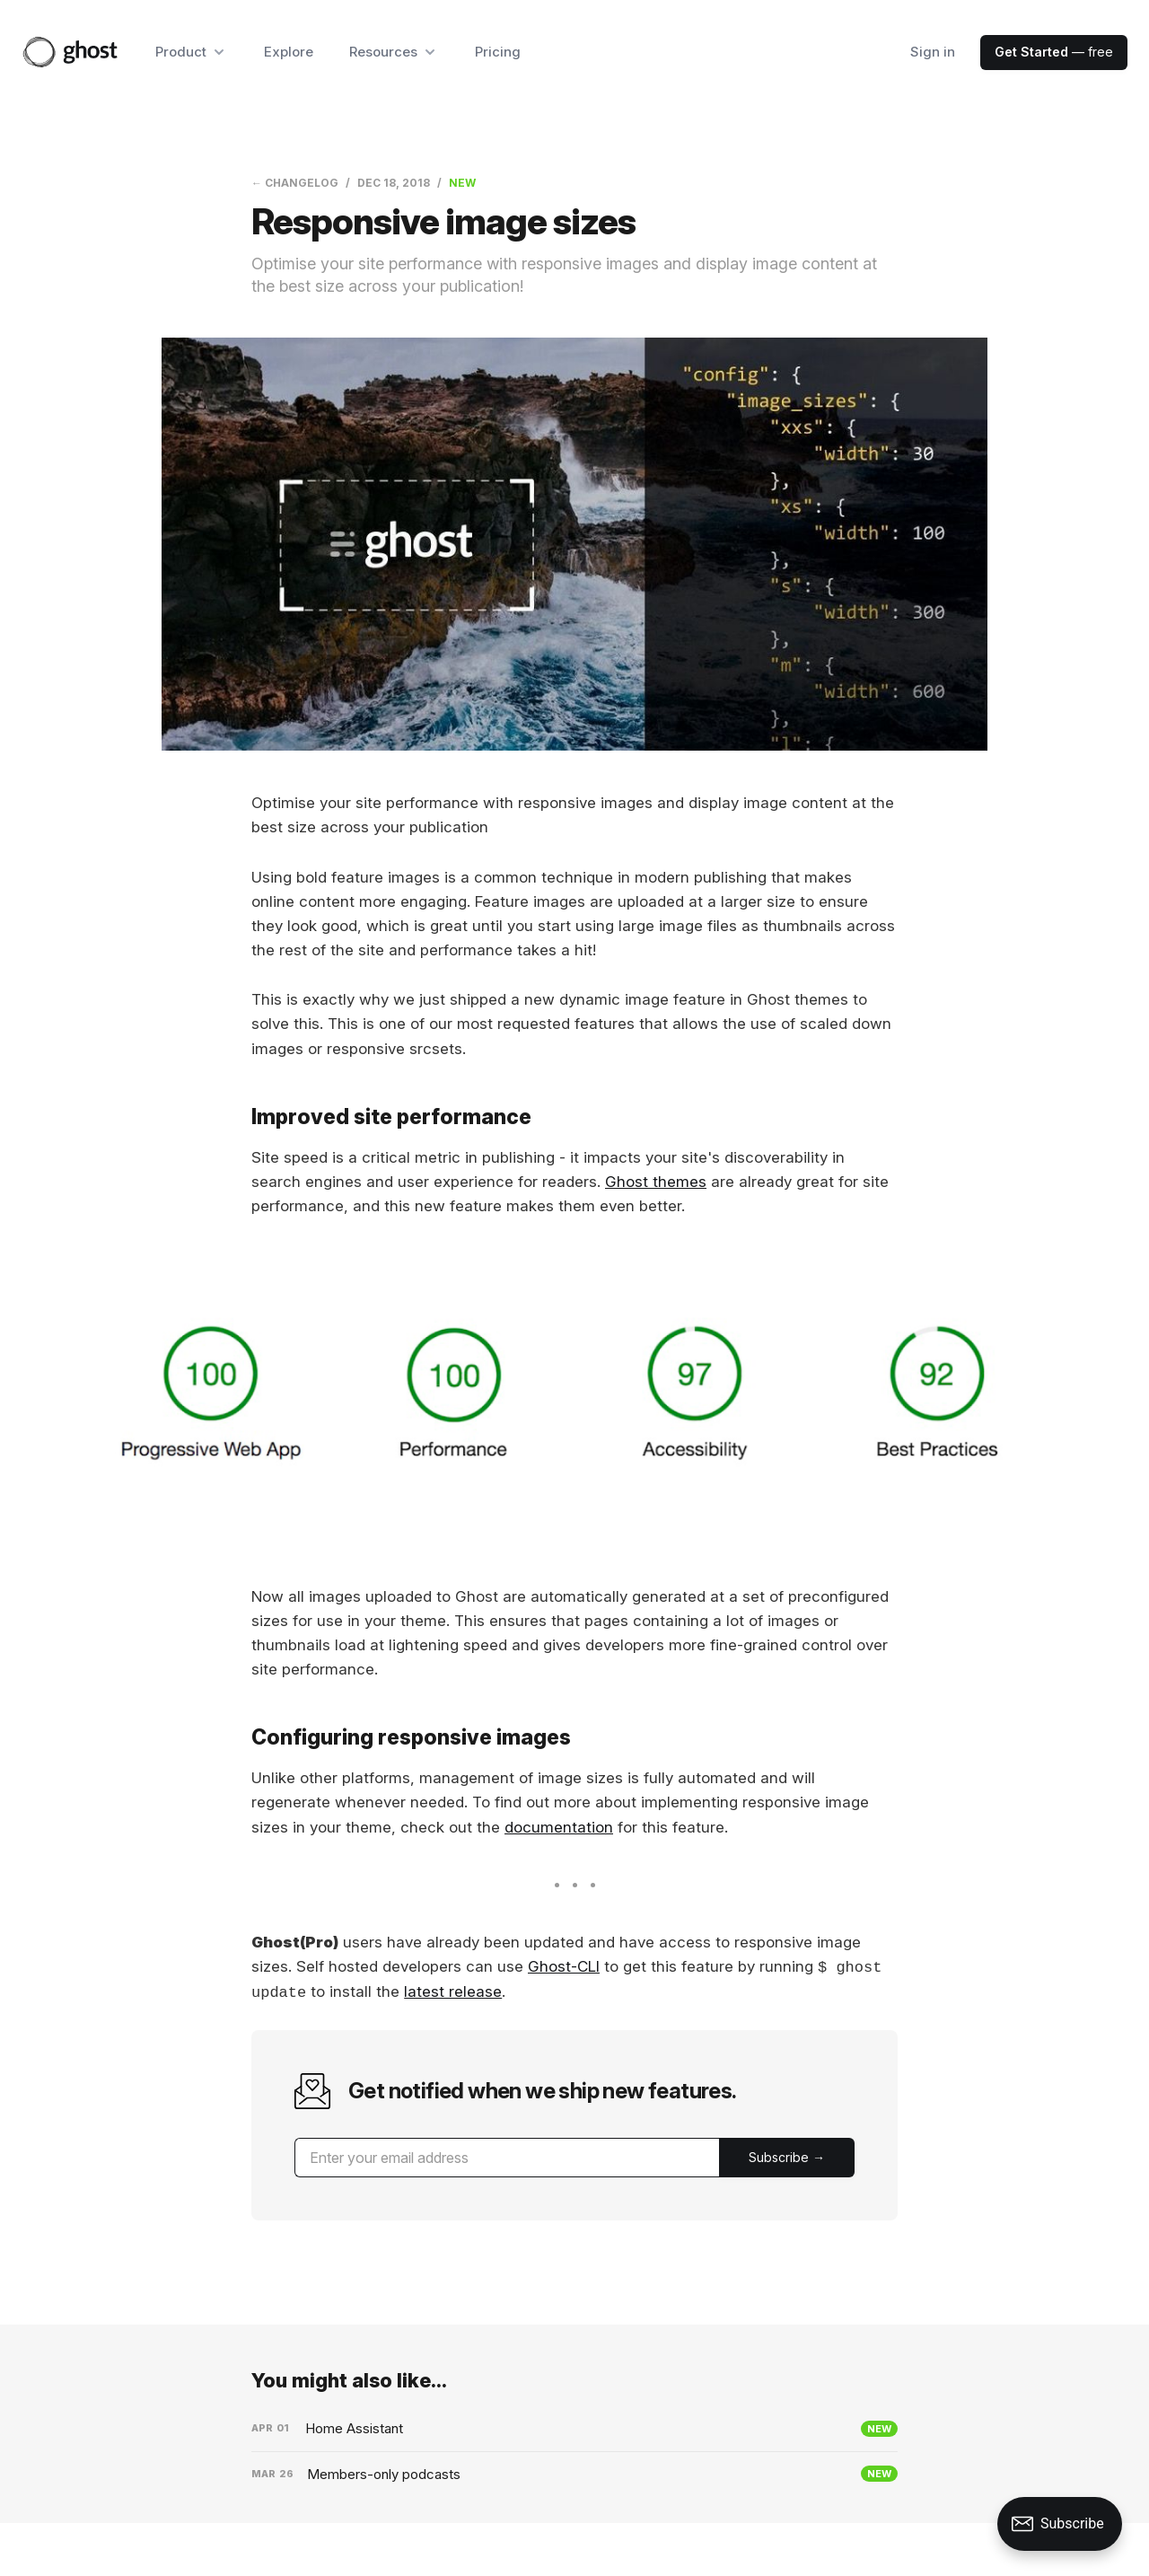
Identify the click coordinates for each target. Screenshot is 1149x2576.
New (462, 182)
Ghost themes (655, 1182)
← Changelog (294, 182)
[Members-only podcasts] (574, 2474)
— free (1054, 51)
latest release (453, 1992)
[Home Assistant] (574, 2428)
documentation (558, 1827)
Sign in (932, 51)
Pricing (498, 51)
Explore (288, 51)
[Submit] (787, 2157)
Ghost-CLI (564, 1967)
